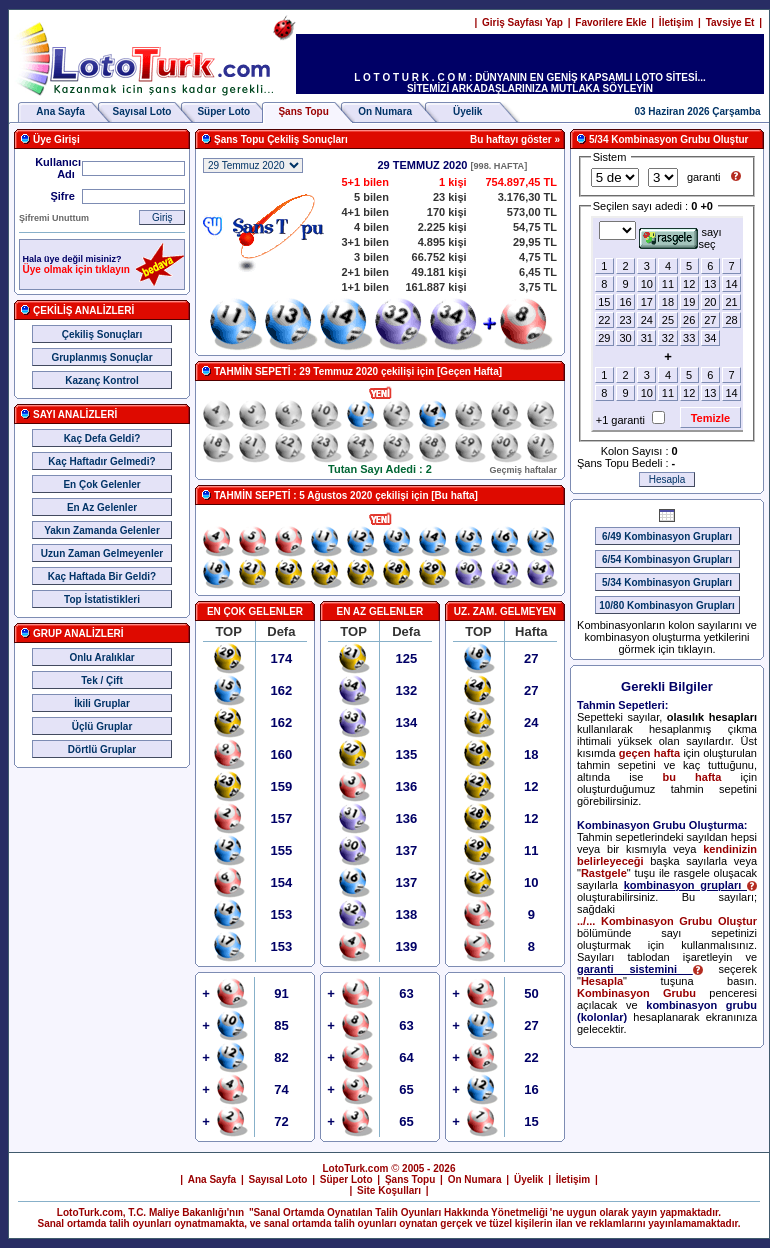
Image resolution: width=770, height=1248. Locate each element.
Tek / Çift (101, 680)
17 (647, 302)
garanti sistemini (640, 969)
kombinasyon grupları (690, 885)
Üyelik (467, 111)
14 (731, 284)
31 (647, 338)
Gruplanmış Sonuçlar (101, 357)
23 (625, 320)
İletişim (676, 22)
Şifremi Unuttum (54, 218)
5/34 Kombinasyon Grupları (667, 582)
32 (668, 338)
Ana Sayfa (60, 111)
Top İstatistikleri (102, 599)
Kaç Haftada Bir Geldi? (102, 576)
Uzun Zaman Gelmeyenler (102, 553)
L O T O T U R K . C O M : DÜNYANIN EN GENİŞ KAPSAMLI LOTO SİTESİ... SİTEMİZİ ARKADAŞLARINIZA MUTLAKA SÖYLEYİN (530, 83)
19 (689, 302)
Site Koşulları (389, 1190)
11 (668, 284)
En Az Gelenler (102, 507)
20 (710, 302)
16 (625, 302)
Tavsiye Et (730, 22)
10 (647, 284)
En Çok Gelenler (101, 484)
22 (604, 320)
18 (668, 302)
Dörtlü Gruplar (102, 749)
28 (731, 320)
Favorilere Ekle (610, 22)
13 (710, 284)
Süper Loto (223, 111)
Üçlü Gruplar (102, 726)
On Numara (385, 111)
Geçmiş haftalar (523, 470)
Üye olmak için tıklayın (76, 269)
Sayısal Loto (142, 111)
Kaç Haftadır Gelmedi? (101, 461)
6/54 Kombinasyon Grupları (667, 559)
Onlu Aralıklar (101, 657)
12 (689, 284)
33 (689, 338)
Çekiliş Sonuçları (102, 334)
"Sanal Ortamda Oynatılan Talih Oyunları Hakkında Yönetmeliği (398, 1212)
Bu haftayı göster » (515, 139)
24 (647, 320)
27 (710, 320)
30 (625, 338)
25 (668, 320)
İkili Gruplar (102, 703)
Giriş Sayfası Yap (522, 22)
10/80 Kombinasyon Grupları (667, 605)
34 (710, 338)
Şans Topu (410, 1179)
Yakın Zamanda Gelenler (102, 530)
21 (731, 302)
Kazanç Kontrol (101, 380)
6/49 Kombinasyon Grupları (667, 536)
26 (689, 320)
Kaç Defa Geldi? (102, 438)
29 (604, 338)
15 (604, 302)
